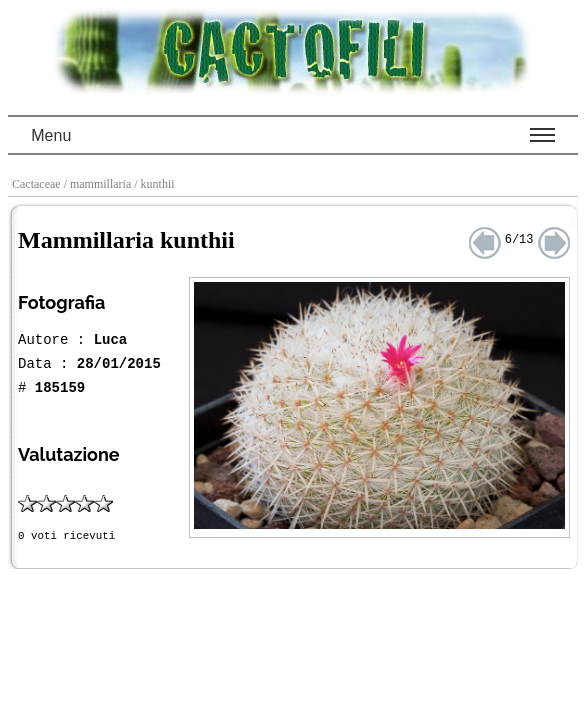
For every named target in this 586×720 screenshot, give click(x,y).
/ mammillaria (99, 184)
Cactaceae (38, 184)
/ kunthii (155, 184)
